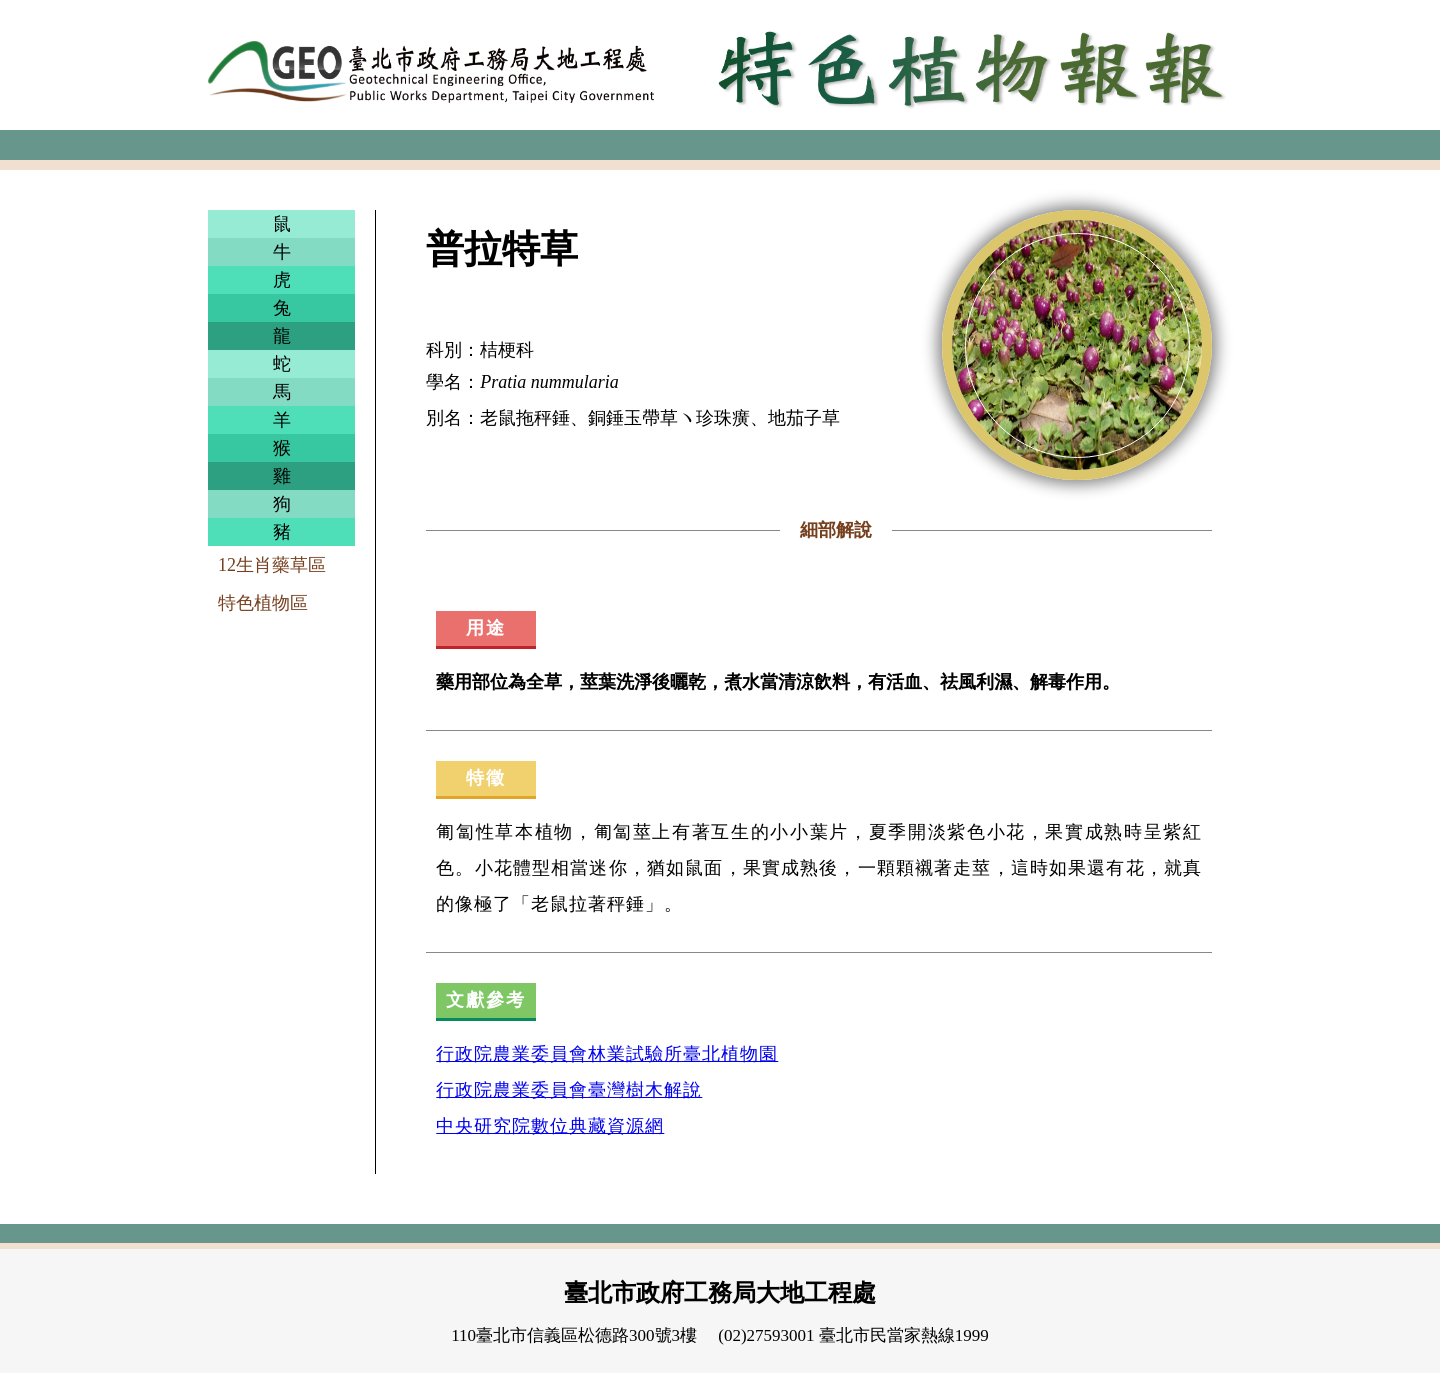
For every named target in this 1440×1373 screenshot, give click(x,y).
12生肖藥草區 (272, 565)
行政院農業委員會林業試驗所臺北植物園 (607, 1054)
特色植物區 (263, 603)
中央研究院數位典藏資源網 (550, 1126)
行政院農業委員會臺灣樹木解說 (569, 1090)
